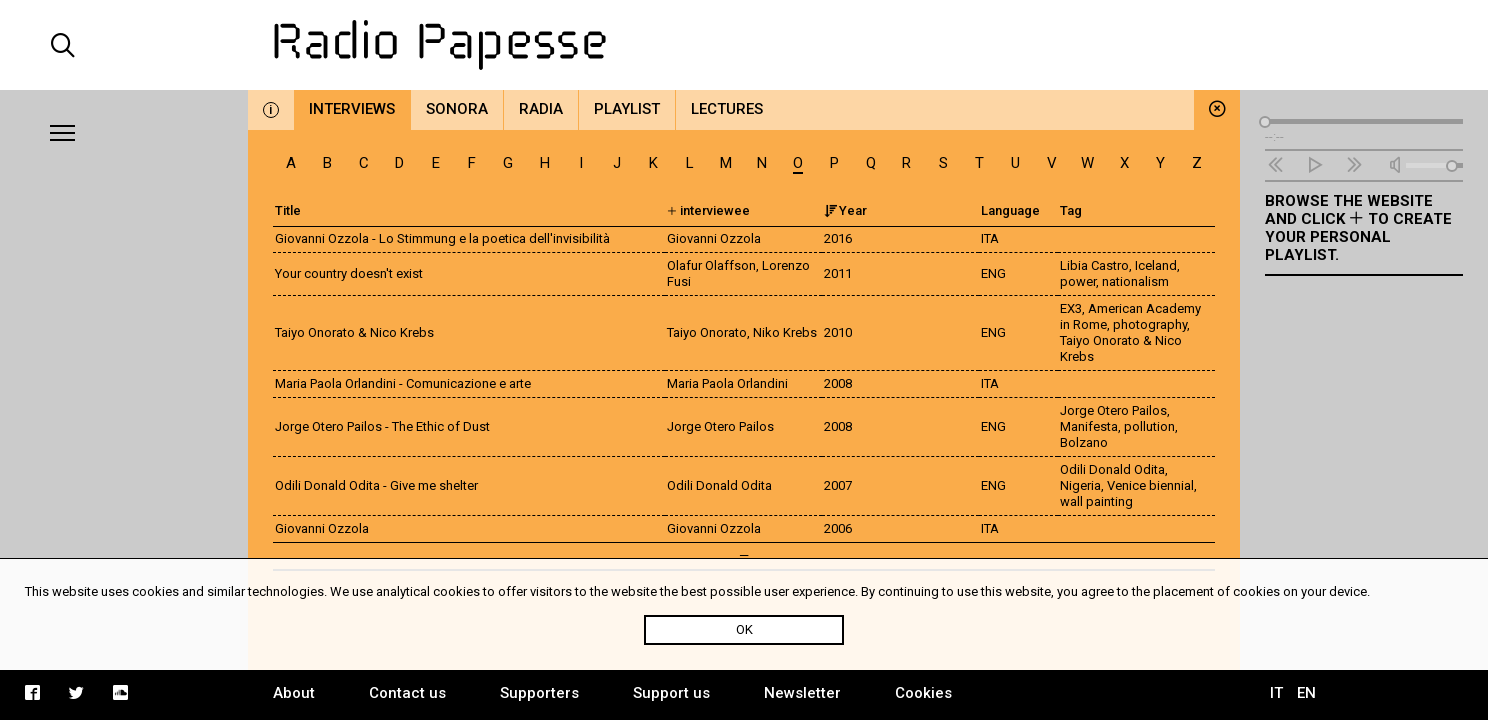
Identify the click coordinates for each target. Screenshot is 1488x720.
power (1078, 281)
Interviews (352, 109)
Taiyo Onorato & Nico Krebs (354, 332)
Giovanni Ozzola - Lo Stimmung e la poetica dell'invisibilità (442, 238)
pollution (1149, 426)
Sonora (457, 109)
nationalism (1135, 281)
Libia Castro (1094, 265)
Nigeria (1080, 485)
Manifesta (1089, 426)
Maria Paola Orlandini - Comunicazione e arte (403, 383)
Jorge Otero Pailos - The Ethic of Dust (382, 426)
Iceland (1156, 265)
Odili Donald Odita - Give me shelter (376, 485)
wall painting (1096, 501)
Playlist (627, 109)
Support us (671, 693)
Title (288, 210)
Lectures (727, 109)
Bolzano (1084, 442)
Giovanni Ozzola (322, 528)
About (294, 693)
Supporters (539, 693)
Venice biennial (1150, 485)
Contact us (407, 693)
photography (1150, 324)
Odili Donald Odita (1112, 469)
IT (1276, 693)
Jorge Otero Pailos (1113, 410)
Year (845, 210)
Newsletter (802, 693)
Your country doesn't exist (349, 273)
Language (1010, 210)
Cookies (923, 693)
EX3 (1071, 308)
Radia (541, 109)
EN (1306, 693)
